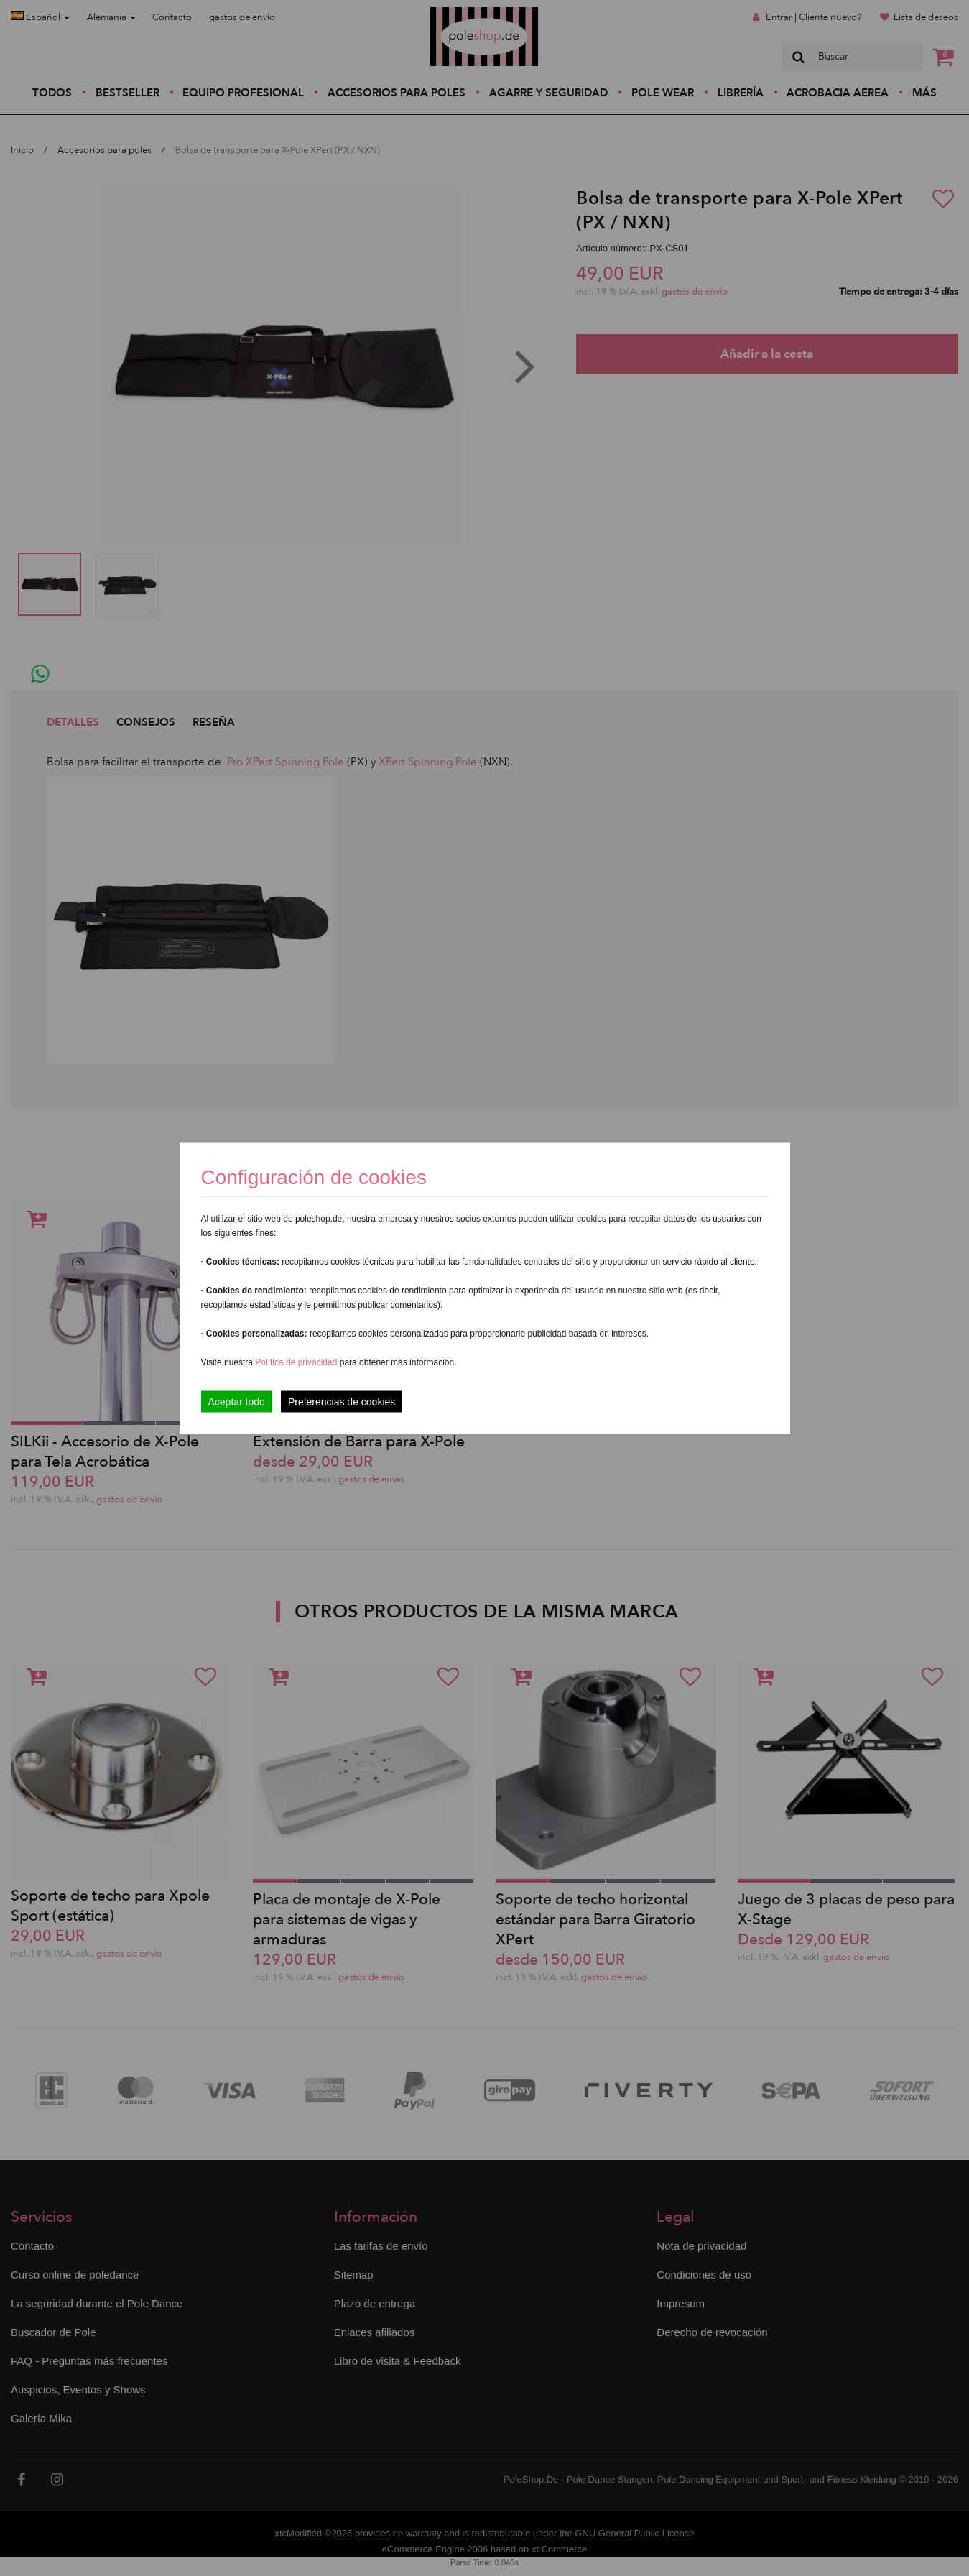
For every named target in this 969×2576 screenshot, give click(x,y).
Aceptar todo (236, 1401)
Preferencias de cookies (341, 1401)
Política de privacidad (297, 1362)
